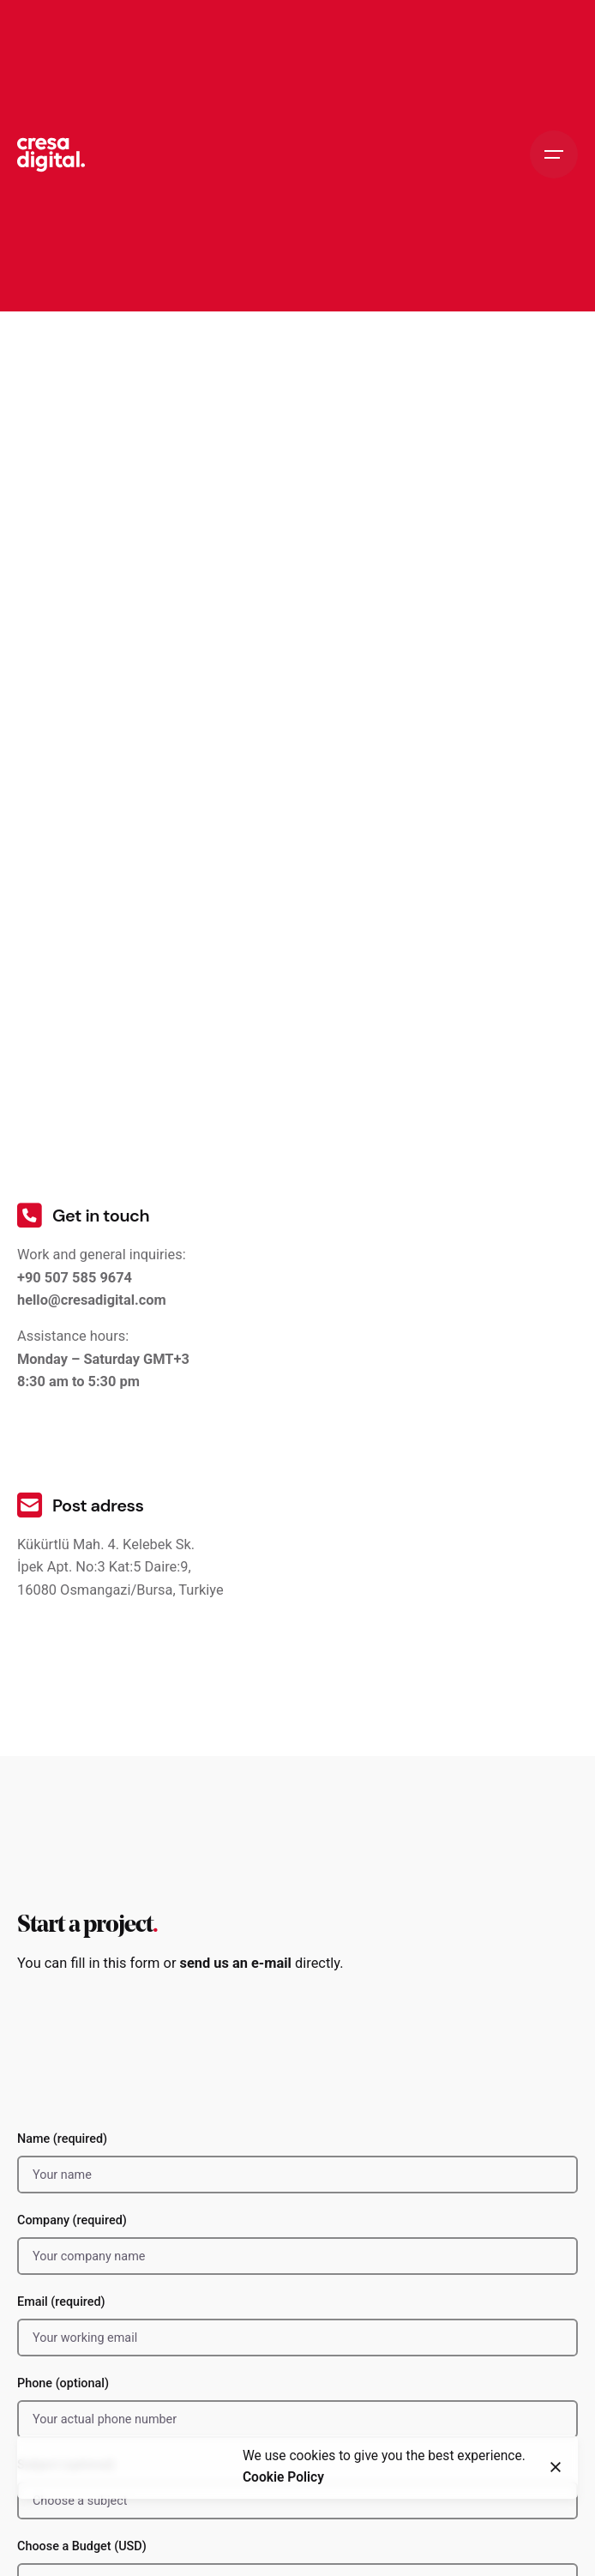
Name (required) (297, 2162)
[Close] (555, 2469)
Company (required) (297, 2244)
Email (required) (297, 2325)
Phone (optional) (297, 2407)
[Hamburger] (554, 154)
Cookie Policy (283, 2479)
